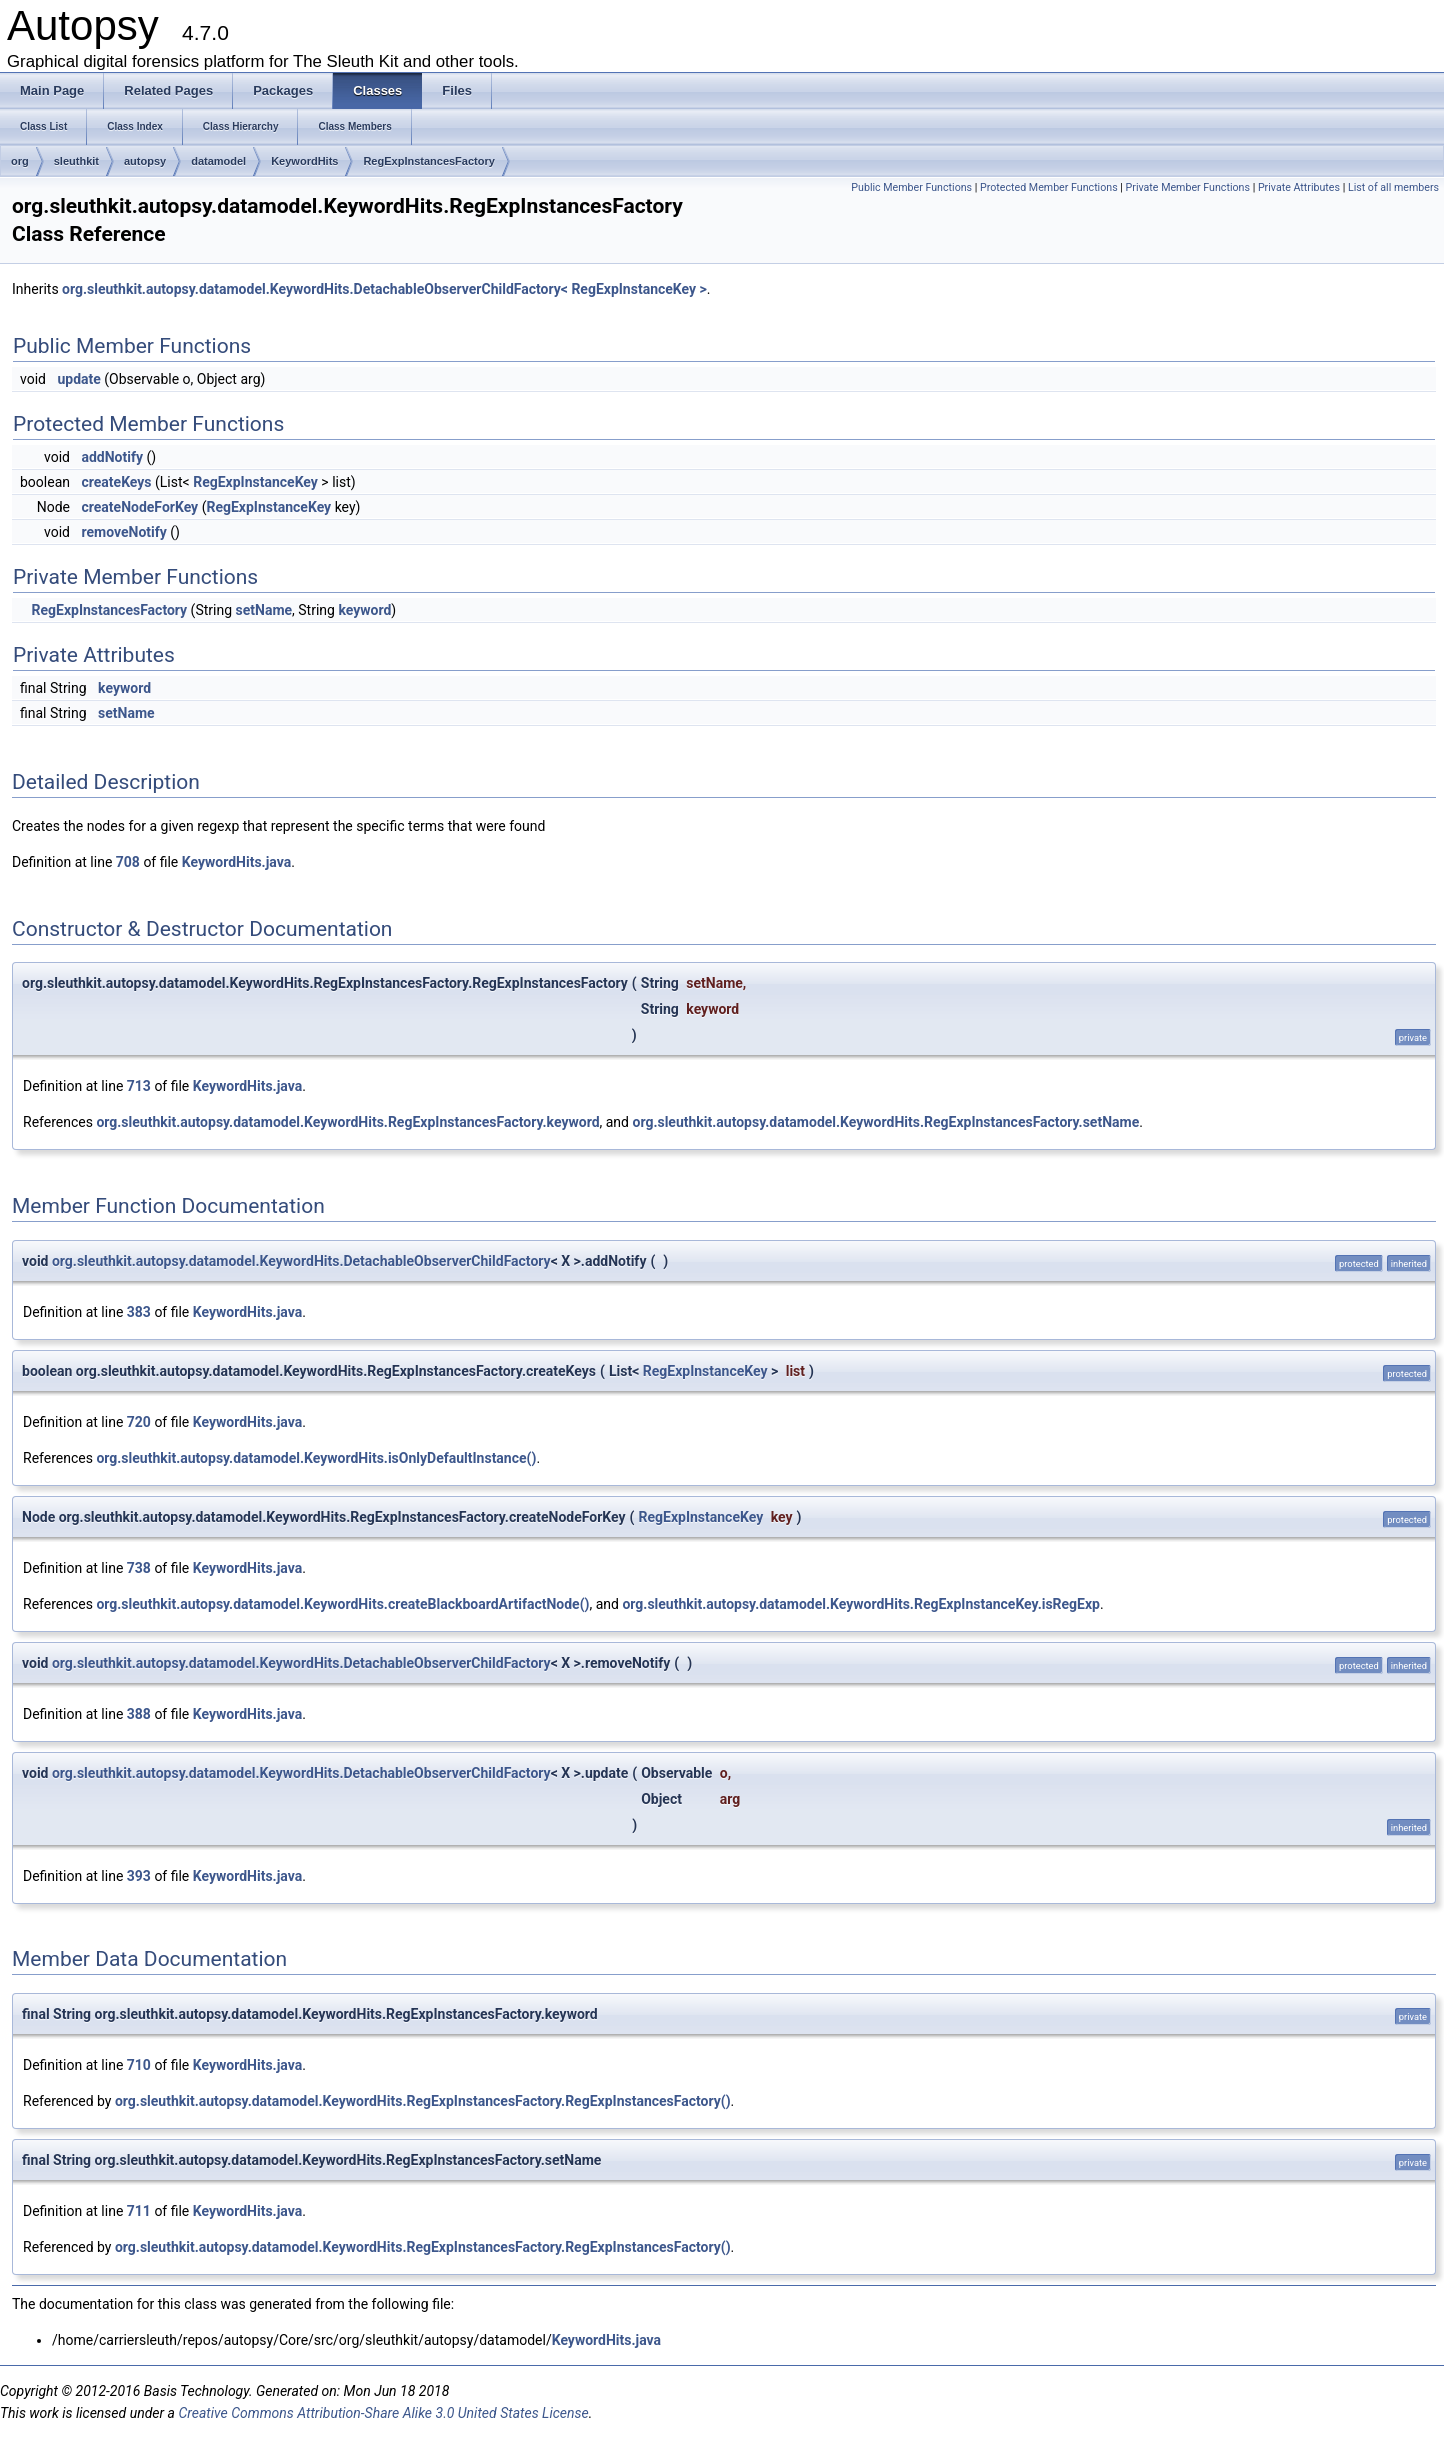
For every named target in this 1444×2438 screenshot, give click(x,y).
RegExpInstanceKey (255, 482)
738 (139, 1568)
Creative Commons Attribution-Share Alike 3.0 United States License (383, 2413)
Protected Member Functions (1049, 187)
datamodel (218, 161)
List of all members (1393, 187)
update (78, 379)
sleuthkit (76, 161)
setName (264, 610)
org (20, 161)
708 (128, 862)
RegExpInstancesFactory (428, 161)
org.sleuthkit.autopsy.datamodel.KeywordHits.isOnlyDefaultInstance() (316, 1458)
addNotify (112, 457)
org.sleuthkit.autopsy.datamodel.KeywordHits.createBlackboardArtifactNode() (342, 1604)
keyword (364, 610)
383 (139, 1312)
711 (139, 2211)
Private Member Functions (1188, 187)
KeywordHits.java (236, 862)
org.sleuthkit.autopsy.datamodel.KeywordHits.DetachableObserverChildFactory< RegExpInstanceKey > (384, 289)
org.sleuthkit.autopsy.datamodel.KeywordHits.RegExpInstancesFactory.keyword (347, 1122)
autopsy (145, 161)
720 (139, 1422)
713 (139, 1086)
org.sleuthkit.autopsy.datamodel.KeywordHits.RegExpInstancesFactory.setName (885, 1122)
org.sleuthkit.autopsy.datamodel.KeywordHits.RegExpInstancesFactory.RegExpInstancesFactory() (423, 2101)
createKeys (116, 482)
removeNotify (123, 532)
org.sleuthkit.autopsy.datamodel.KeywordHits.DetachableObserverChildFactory (301, 1261)
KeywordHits (304, 161)
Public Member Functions (911, 187)
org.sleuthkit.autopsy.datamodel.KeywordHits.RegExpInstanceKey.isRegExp (861, 1604)
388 (139, 1714)
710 (139, 2065)
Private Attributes (1299, 187)
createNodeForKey (139, 507)
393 (139, 1876)
